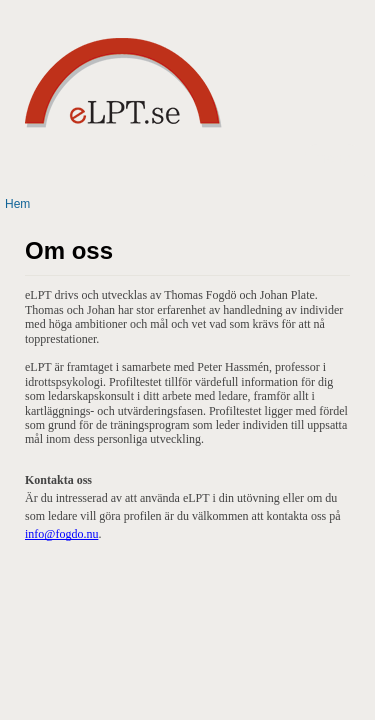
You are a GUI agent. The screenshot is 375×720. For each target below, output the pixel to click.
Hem (17, 204)
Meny (332, 158)
